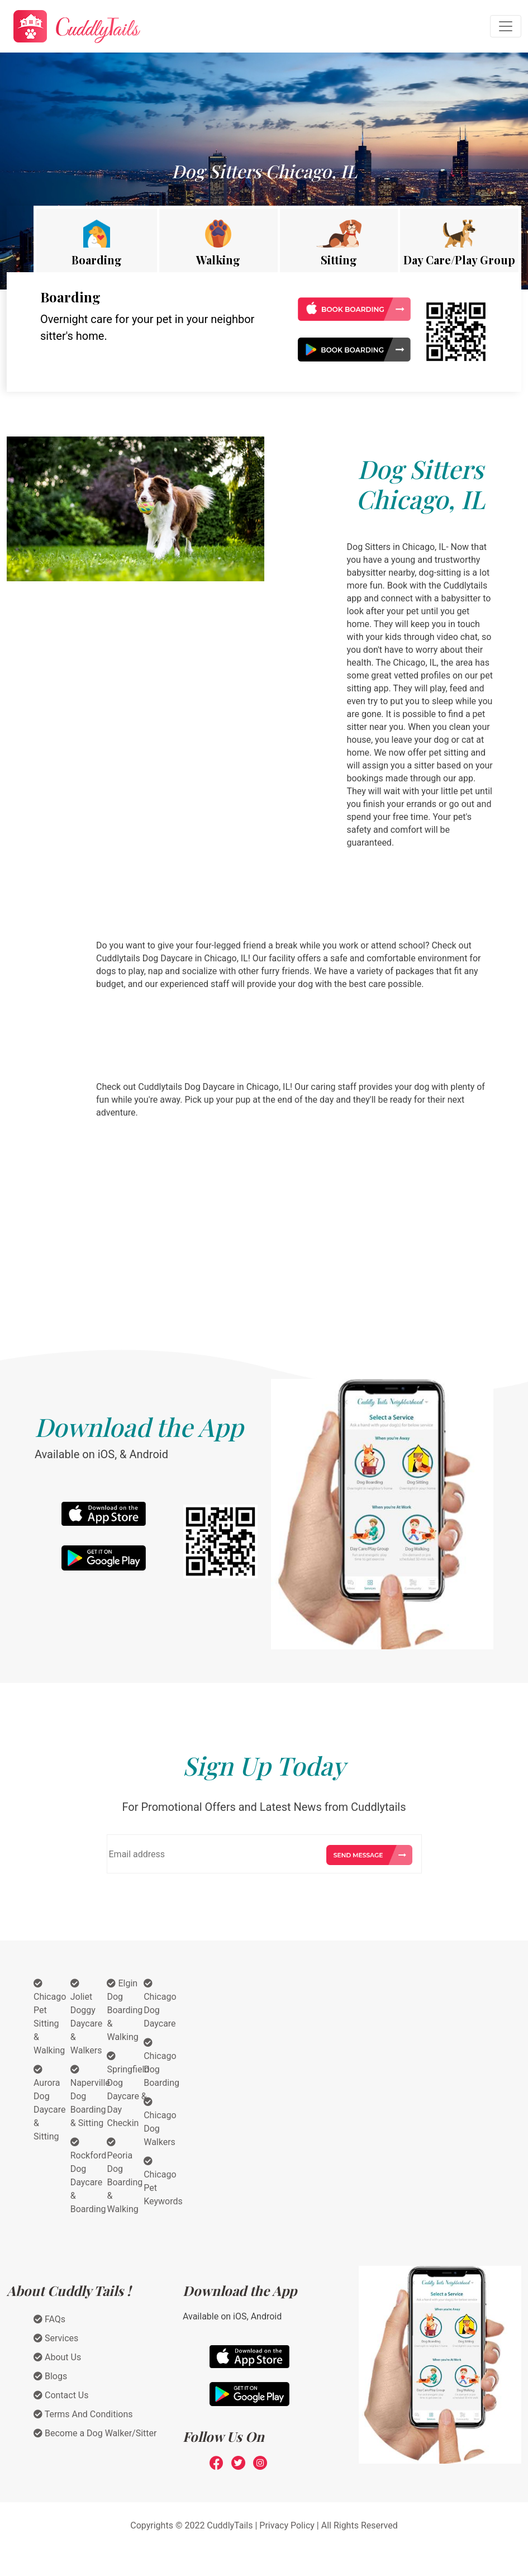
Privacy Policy (287, 2525)
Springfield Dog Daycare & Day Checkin (128, 2089)
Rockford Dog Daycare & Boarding (88, 2175)
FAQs (49, 2319)
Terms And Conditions (83, 2414)
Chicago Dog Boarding (161, 2063)
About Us (57, 2357)
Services (56, 2338)
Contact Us (61, 2395)
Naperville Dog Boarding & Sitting (90, 2096)
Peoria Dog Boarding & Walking (124, 2175)
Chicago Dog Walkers (160, 2122)
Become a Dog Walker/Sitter (95, 2433)
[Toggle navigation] (505, 26)
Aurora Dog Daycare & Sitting (49, 2103)
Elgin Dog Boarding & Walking (124, 2010)
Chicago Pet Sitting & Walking (50, 2017)
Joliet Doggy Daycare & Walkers (86, 2017)
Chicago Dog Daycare (160, 2004)
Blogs (50, 2376)
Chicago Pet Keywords (163, 2181)
